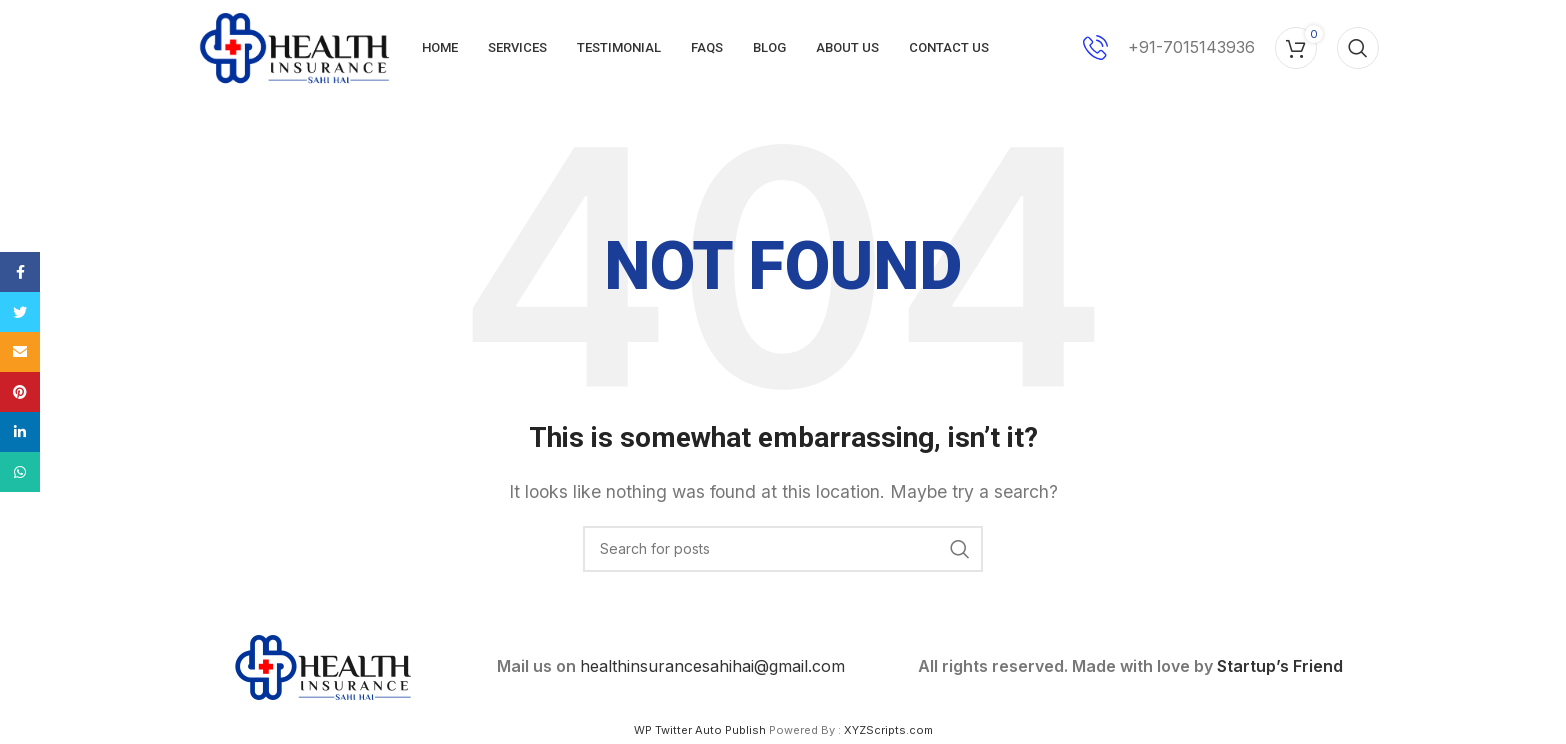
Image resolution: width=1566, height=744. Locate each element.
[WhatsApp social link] (20, 472)
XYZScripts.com (888, 734)
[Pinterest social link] (20, 392)
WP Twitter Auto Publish (700, 734)
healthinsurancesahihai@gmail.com (712, 671)
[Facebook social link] (20, 272)
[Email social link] (20, 352)
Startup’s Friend (1280, 671)
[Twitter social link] (20, 312)
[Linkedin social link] (20, 432)
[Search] (1358, 50)
